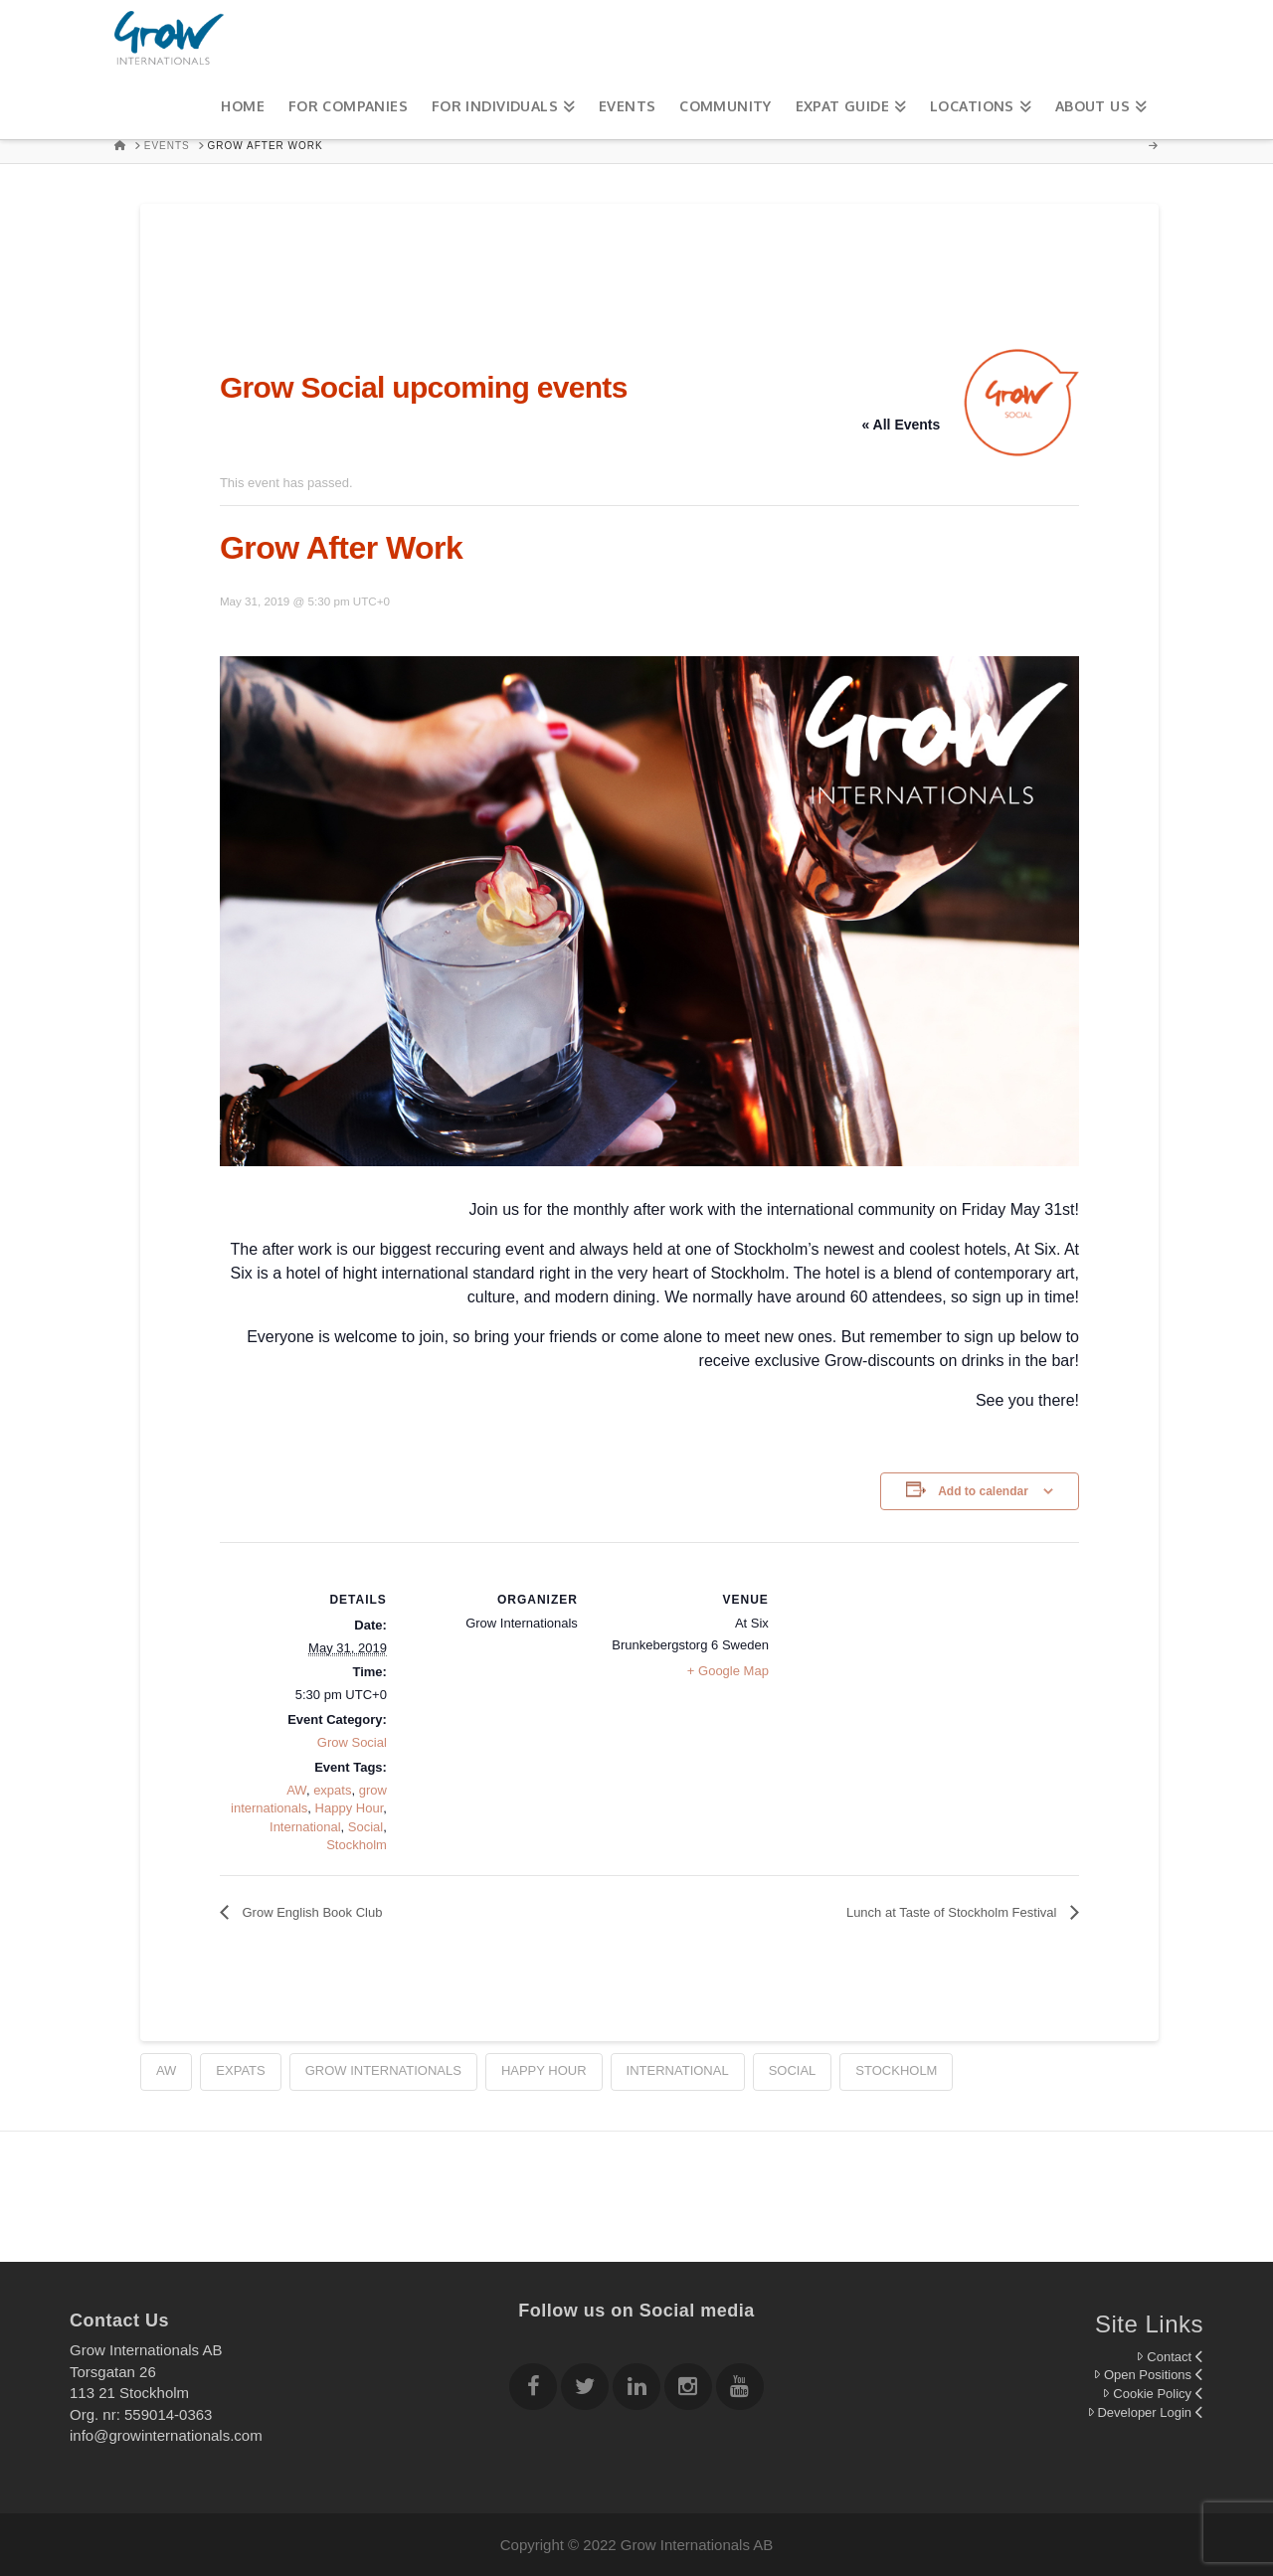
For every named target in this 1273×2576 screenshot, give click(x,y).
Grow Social (352, 1742)
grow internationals (383, 2070)
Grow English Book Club (311, 1912)
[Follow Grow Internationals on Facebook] (533, 2389)
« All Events (900, 424)
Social (365, 1826)
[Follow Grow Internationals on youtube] (740, 2389)
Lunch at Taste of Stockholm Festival (953, 1912)
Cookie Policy (1152, 2393)
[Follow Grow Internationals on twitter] (585, 2389)
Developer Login (1145, 2412)
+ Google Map (728, 1670)
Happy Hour (349, 1808)
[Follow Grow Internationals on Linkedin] (636, 2389)
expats (332, 1790)
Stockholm (356, 1844)
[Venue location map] (897, 1679)
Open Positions (1148, 2374)
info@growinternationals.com (166, 2435)
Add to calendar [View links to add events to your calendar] (983, 1491)
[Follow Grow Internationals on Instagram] (688, 2389)
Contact (1169, 2356)
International (305, 1826)
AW (296, 1790)
